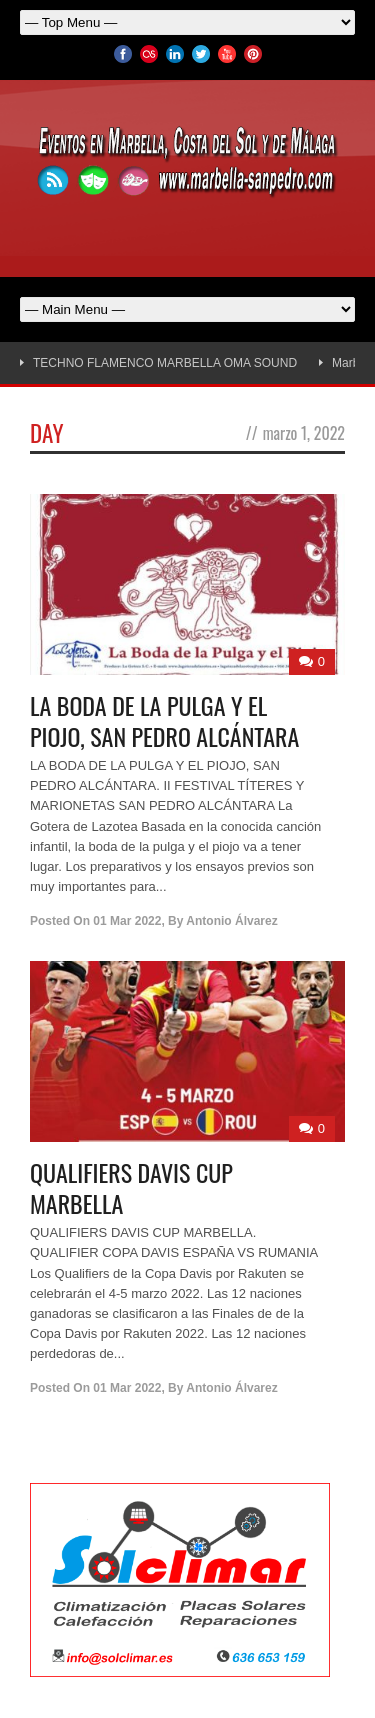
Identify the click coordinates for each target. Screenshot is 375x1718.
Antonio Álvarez (231, 921)
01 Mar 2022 (127, 921)
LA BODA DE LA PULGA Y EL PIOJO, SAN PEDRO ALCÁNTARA (164, 720)
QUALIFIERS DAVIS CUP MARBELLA (131, 1187)
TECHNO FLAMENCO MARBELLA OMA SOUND (165, 363)
